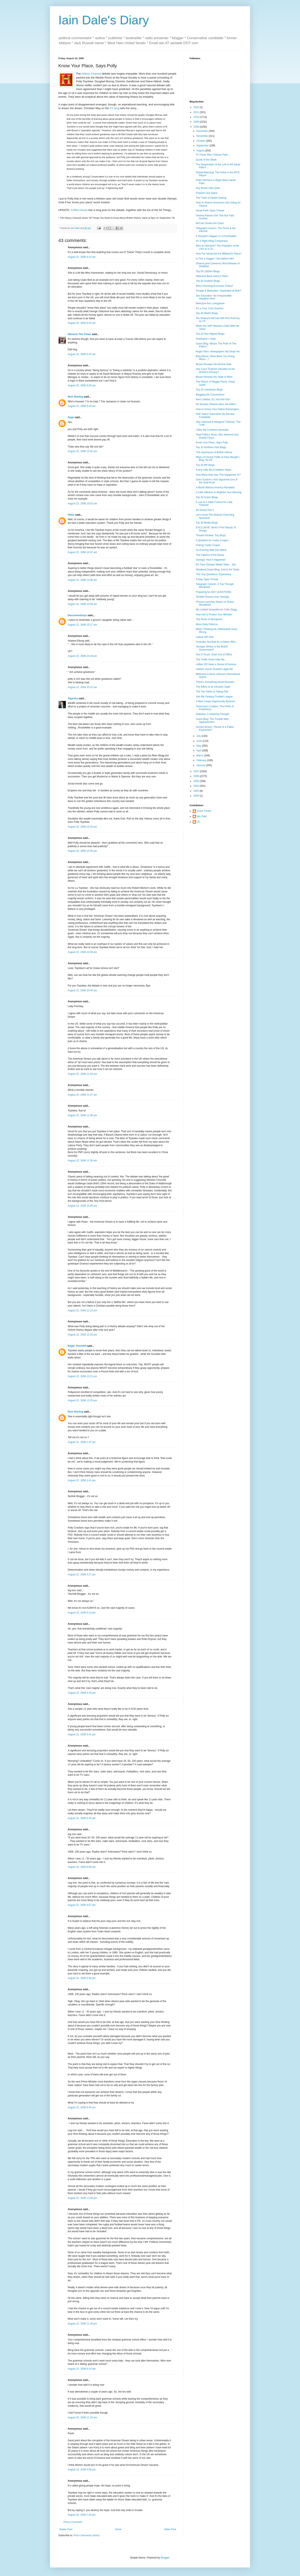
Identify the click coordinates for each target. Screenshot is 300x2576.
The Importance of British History (214, 452)
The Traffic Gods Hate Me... (211, 659)
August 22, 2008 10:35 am (82, 850)
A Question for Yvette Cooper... (213, 540)
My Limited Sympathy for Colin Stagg (216, 609)
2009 (197, 121)
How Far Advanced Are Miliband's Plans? (218, 253)
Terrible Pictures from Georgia (212, 596)
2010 (197, 117)
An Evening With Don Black (211, 550)
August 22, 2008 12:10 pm (82, 1310)
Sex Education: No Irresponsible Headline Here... (213, 297)
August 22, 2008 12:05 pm (82, 1205)
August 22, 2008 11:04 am (82, 1073)
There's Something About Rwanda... (216, 682)
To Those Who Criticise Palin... (213, 154)
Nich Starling (75, 396)
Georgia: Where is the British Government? (212, 648)
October (201, 140)
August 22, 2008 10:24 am (82, 826)
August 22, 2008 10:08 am (82, 580)
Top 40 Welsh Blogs (207, 313)
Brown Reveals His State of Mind (214, 376)
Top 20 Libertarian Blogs (209, 389)
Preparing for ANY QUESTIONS (213, 592)
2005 (197, 781)
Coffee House (79, 210)
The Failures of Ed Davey (210, 555)
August (200, 150)
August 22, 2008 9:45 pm (82, 2107)
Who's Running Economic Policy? (214, 285)
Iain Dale (202, 816)
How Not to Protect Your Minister (214, 614)
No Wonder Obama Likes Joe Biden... (217, 404)
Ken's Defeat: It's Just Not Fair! (213, 399)
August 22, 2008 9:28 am (82, 385)
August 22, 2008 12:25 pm (82, 1400)
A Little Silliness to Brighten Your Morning (218, 492)
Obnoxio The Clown (79, 334)
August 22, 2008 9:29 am (82, 406)
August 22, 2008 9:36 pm (82, 1978)
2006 (197, 776)
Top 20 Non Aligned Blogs (210, 333)
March (200, 755)
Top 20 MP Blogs (205, 465)
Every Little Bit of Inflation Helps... (214, 469)
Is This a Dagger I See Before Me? (215, 258)
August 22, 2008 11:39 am (82, 1160)
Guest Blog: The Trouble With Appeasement (212, 720)
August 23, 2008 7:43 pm (82, 2514)
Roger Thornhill (77, 1345)
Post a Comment (73, 2522)
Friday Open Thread (207, 579)
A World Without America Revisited (215, 487)
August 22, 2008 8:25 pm (82, 1818)
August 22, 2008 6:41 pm (82, 1734)
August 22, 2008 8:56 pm (82, 1866)
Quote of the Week (206, 159)
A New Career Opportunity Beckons (215, 701)
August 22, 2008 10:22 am (82, 687)
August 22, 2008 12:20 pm (82, 1334)
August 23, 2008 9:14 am (82, 2368)
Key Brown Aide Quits (208, 188)
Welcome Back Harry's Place (212, 276)
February (201, 760)
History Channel (91, 73)
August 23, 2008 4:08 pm (82, 2469)
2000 (197, 795)
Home (118, 2529)
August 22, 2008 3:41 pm (82, 1480)
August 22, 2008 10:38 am (82, 952)
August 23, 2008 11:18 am (82, 2417)
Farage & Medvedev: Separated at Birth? (218, 290)
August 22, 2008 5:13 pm (82, 1612)
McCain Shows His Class (210, 223)
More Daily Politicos (207, 624)
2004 (197, 785)
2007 (197, 771)
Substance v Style (206, 338)
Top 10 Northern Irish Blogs (211, 447)
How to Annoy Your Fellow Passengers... (218, 409)
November (202, 136)
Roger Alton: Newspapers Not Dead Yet (218, 351)
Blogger (165, 2557)
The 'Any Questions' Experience (213, 574)
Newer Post (65, 2529)
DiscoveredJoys (77, 615)
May (199, 745)
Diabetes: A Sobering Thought (212, 714)
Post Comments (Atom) (87, 2535)
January (201, 765)
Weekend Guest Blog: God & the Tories (217, 569)
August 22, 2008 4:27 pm (82, 1574)
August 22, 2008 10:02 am (82, 451)
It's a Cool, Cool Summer (210, 308)
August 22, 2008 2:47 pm (82, 1442)
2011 (197, 112)
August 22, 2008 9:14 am (82, 257)
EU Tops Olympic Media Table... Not (216, 564)
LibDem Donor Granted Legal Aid (214, 669)
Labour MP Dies (205, 637)
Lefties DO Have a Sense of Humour (216, 664)
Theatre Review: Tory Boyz (211, 535)
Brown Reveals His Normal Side (213, 364)
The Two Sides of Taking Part (212, 691)
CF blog (114, 108)
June (199, 740)
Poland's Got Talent (206, 193)
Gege (71, 417)
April (199, 750)
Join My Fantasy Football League (214, 696)
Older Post (170, 2529)
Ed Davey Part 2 (205, 510)
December (202, 131)
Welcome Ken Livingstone (210, 303)
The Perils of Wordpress (209, 619)
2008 (197, 126)
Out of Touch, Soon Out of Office (214, 654)
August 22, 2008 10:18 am (82, 656)
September (202, 145)
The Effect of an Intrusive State (213, 686)
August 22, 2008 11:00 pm (82, 2198)
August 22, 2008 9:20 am (82, 323)
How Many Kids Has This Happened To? (218, 474)
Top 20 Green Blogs (207, 497)
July (199, 735)
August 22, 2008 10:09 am (82, 604)
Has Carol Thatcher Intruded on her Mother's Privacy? (215, 370)
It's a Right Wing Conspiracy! (212, 240)
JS (198, 821)
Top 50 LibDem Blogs (208, 271)
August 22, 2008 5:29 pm (82, 1692)
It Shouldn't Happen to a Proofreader (216, 236)
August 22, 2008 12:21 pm (82, 1376)
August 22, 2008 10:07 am (82, 552)
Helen (71, 514)
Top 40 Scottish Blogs (208, 280)
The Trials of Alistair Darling (211, 197)
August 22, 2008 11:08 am (82, 1115)
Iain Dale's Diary (103, 20)
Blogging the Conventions (210, 394)
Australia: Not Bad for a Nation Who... (217, 641)
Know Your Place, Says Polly (212, 442)
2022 (197, 107)
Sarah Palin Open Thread (210, 210)
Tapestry (73, 698)
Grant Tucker (204, 810)
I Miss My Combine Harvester (212, 429)
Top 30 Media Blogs (207, 522)
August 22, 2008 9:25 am (82, 354)
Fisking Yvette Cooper (208, 545)
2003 (197, 790)
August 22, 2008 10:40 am (82, 990)
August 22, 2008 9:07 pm (82, 1905)
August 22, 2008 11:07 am (82, 1094)
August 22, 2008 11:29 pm (82, 2323)
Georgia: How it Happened (210, 559)
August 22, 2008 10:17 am (82, 624)
